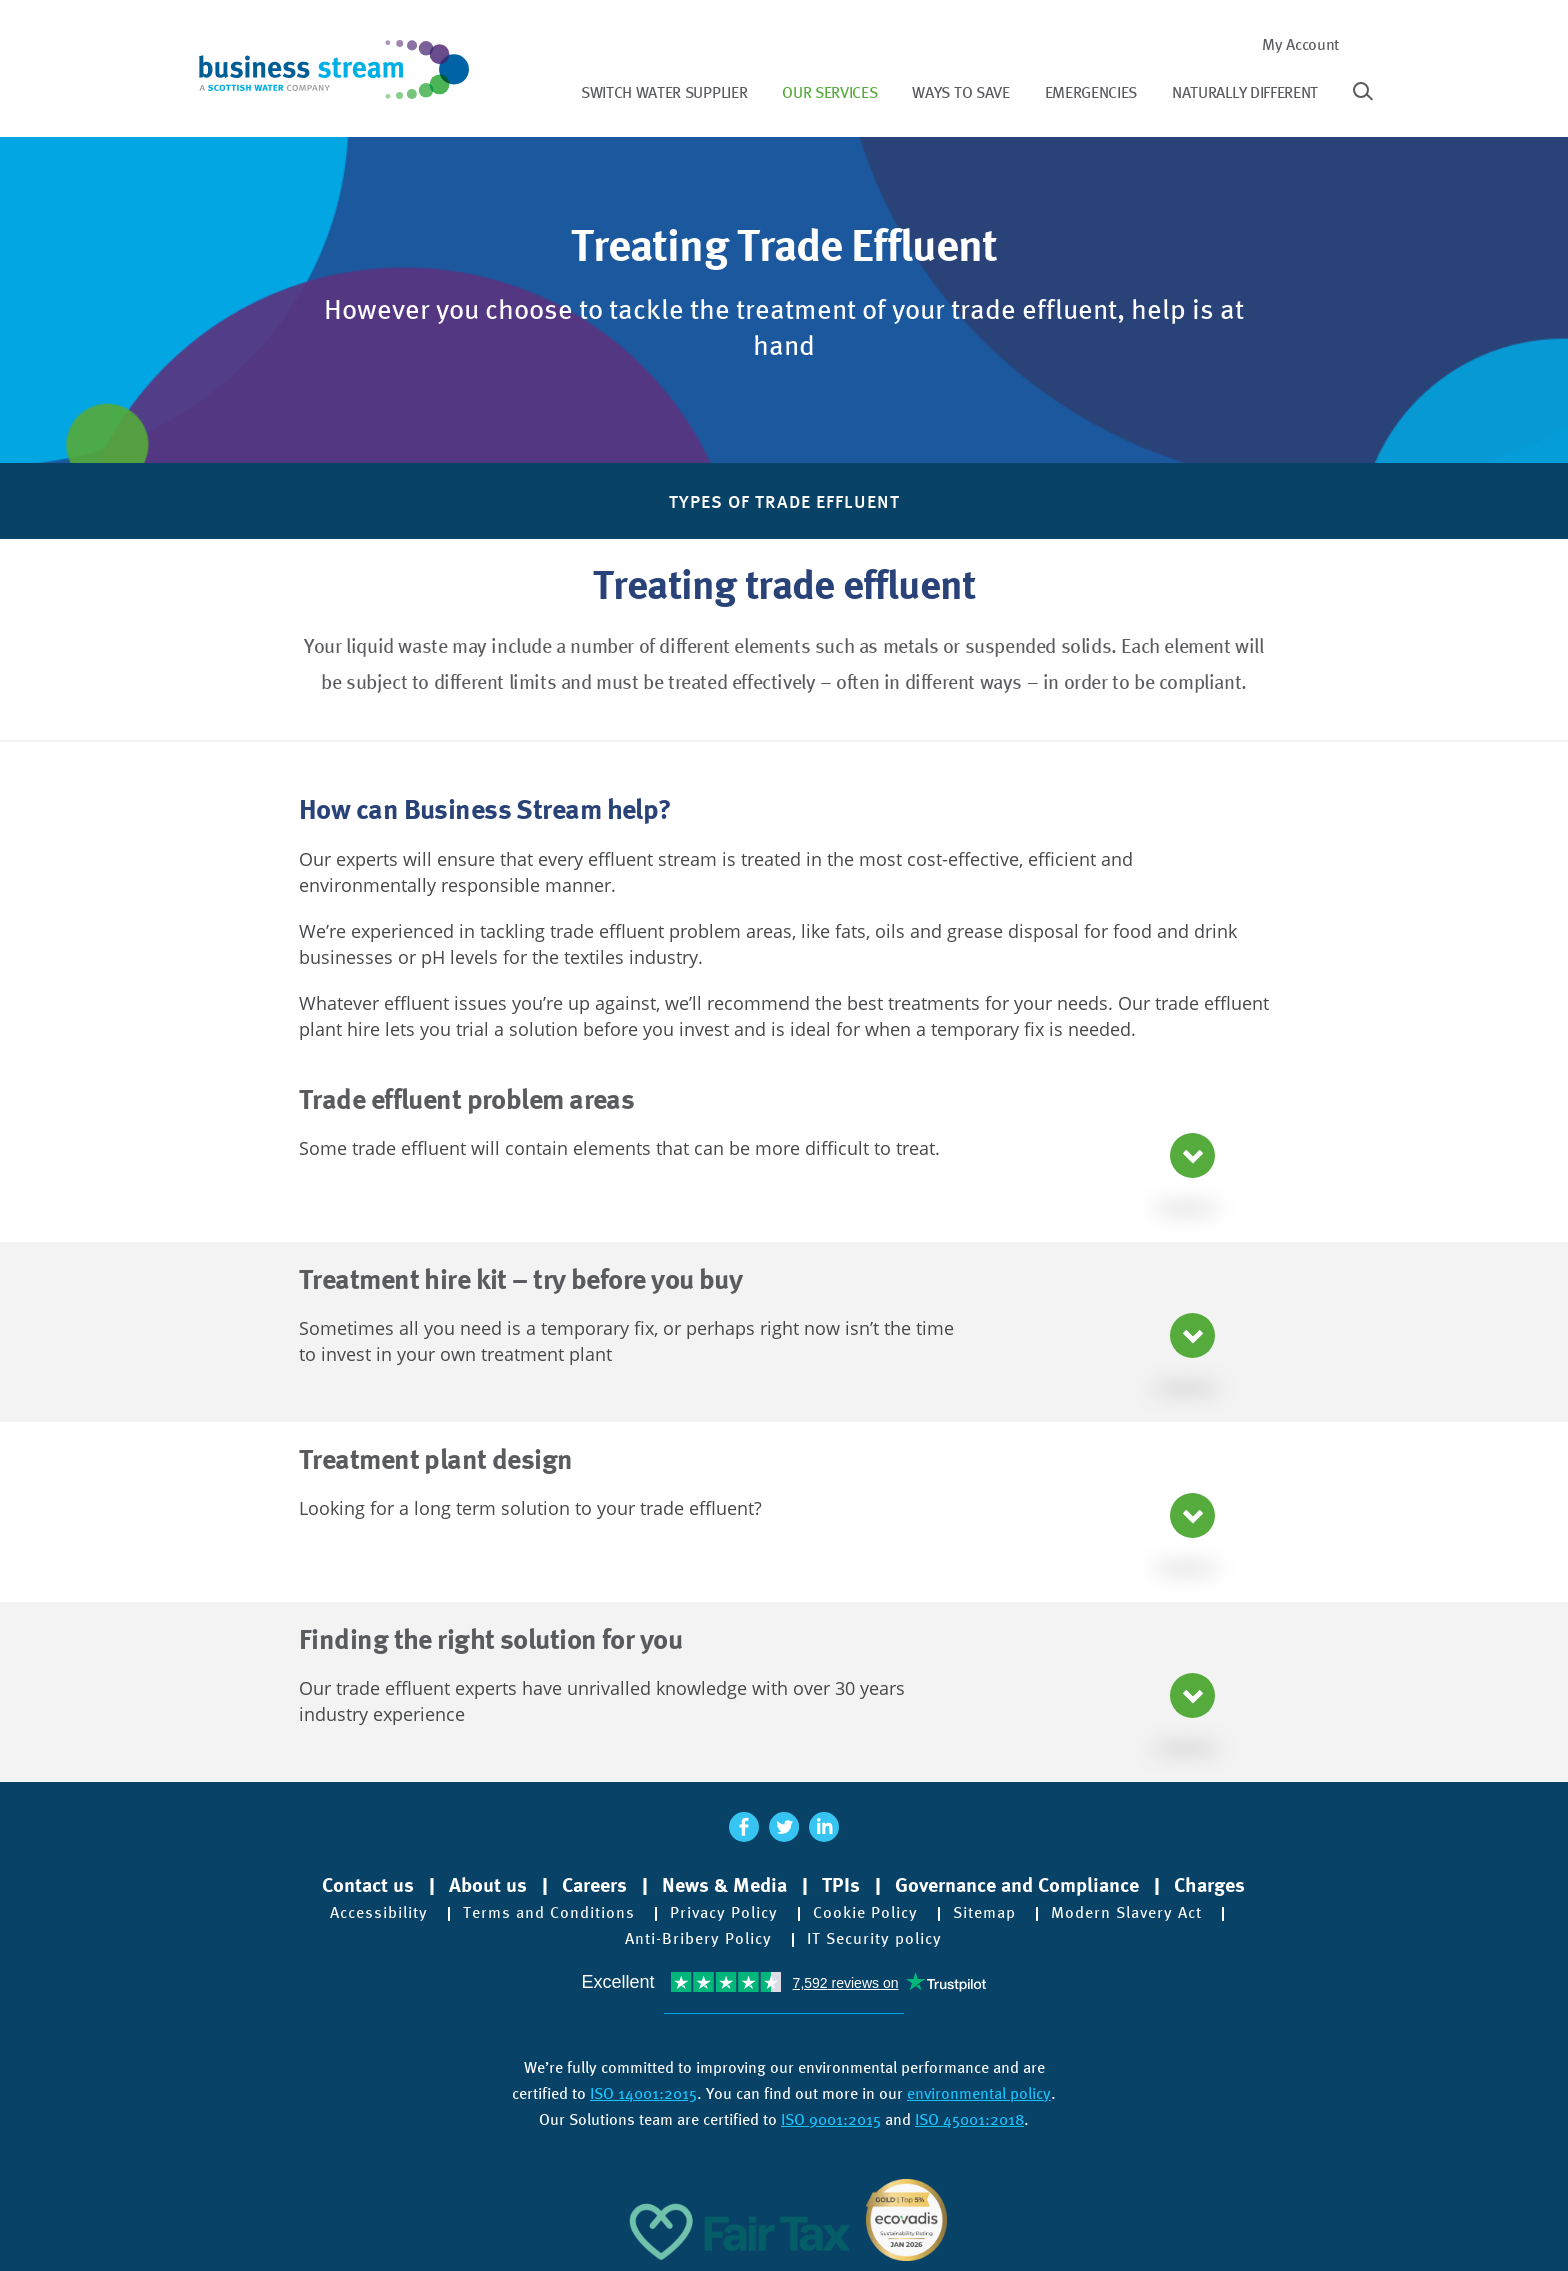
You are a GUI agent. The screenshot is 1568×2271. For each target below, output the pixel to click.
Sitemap (984, 1913)
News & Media (724, 1885)
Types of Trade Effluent (784, 501)
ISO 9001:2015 (831, 2119)
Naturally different (1245, 92)
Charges (1209, 1885)
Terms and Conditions (549, 1913)
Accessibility (379, 1913)
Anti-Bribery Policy (698, 1939)
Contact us (368, 1885)
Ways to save (960, 92)
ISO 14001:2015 (643, 2093)
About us (488, 1885)
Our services (829, 92)
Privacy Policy (724, 1913)
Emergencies (1091, 92)
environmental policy (979, 2093)
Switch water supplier (664, 92)
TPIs (841, 1885)
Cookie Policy (865, 1913)
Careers (594, 1885)
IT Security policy (874, 1939)
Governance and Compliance (1017, 1885)
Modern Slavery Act (1126, 1913)
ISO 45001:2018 (969, 2119)
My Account (1300, 44)
